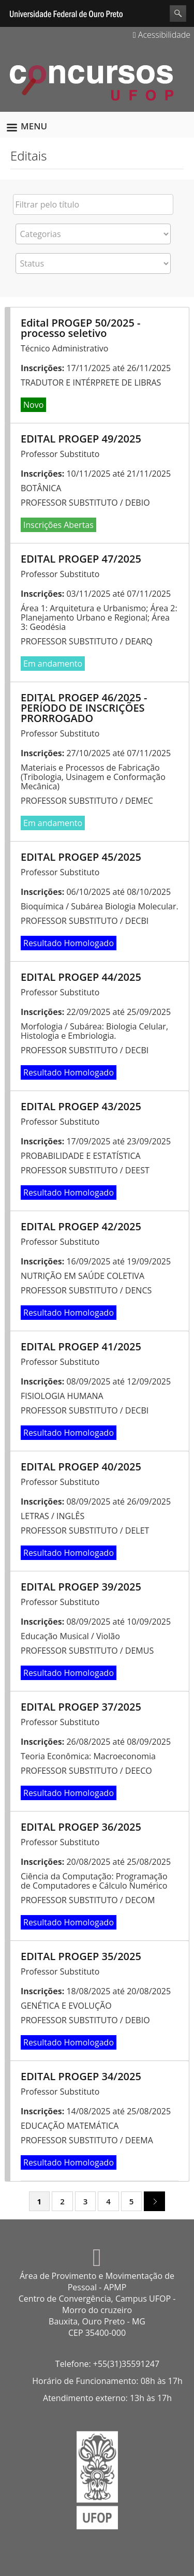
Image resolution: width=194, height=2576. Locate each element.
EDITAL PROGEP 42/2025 (81, 1226)
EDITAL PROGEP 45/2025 (81, 857)
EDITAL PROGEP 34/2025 (81, 2076)
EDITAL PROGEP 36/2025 (81, 1827)
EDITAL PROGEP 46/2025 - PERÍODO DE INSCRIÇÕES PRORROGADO (84, 707)
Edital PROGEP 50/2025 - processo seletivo (81, 328)
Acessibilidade (161, 34)
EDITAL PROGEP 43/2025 (81, 1106)
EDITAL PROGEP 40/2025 (81, 1467)
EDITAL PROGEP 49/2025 (81, 439)
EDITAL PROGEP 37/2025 (81, 1707)
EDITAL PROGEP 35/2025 (81, 1956)
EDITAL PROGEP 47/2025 (81, 559)
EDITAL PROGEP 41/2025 (81, 1346)
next (150, 2201)
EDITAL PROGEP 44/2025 (81, 977)
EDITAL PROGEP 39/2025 (81, 1587)
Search (178, 13)
